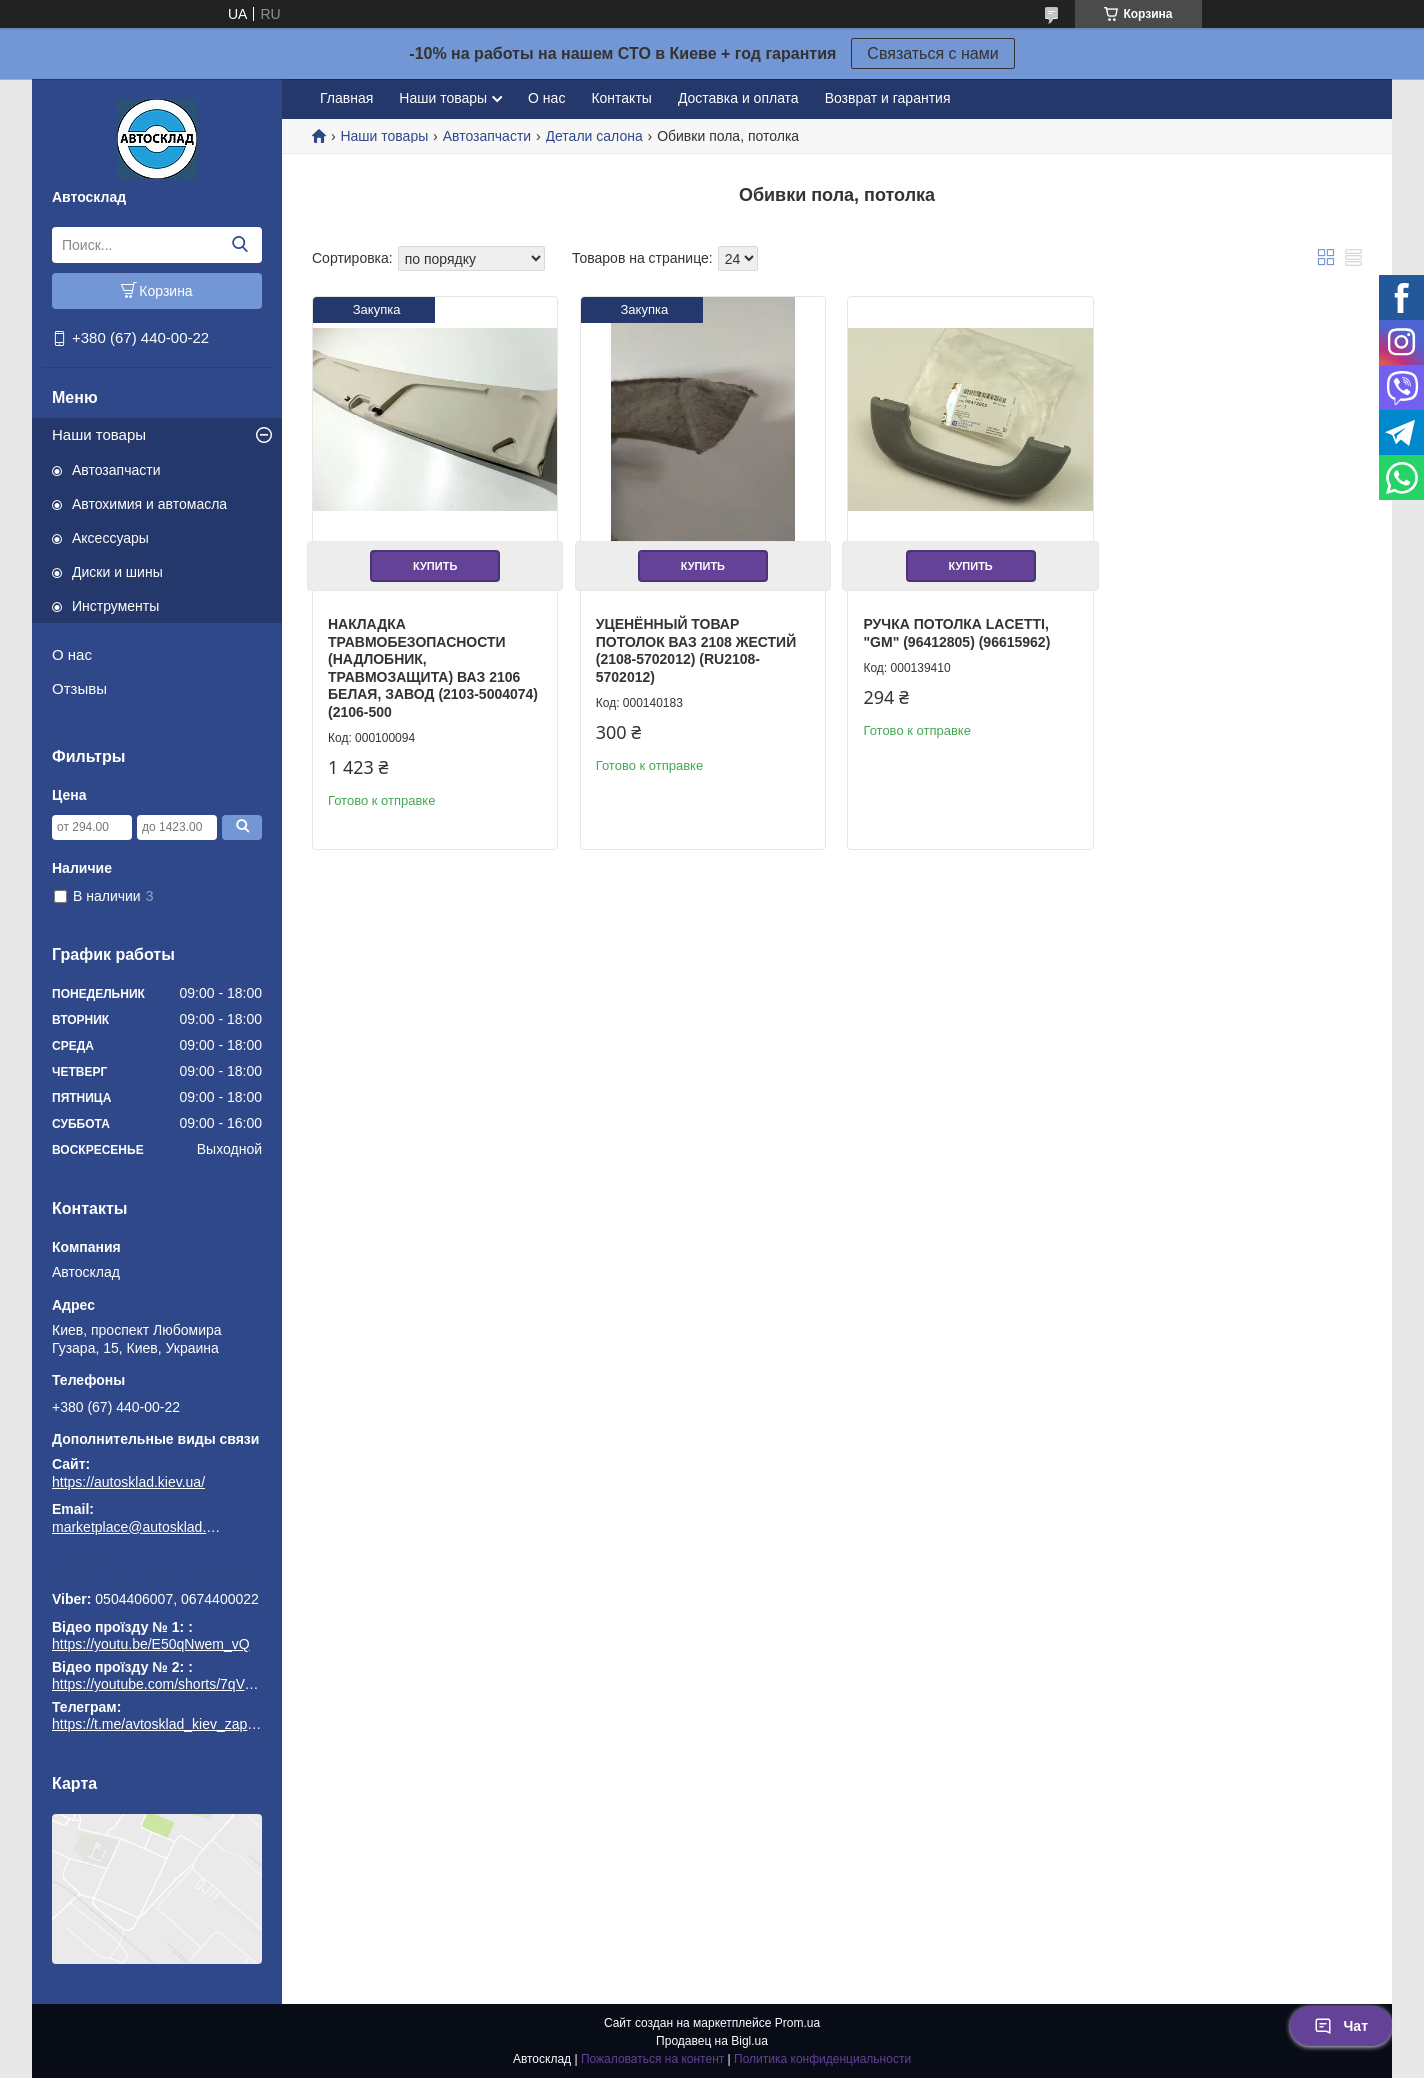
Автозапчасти (116, 470)
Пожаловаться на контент (652, 2059)
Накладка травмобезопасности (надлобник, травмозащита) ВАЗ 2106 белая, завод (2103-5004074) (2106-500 (433, 668)
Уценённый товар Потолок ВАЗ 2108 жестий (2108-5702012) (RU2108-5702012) (696, 650)
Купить (435, 566)
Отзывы (79, 688)
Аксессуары (110, 538)
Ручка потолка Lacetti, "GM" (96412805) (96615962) (956, 633)
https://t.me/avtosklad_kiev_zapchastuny (157, 1572)
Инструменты (115, 606)
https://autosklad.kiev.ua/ (128, 1482)
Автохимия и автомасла (149, 504)
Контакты (621, 98)
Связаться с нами (932, 53)
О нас (72, 654)
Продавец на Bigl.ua (712, 2041)
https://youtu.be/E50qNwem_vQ (151, 1644)
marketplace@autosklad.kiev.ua (137, 1527)
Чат (1341, 2026)
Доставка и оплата (738, 98)
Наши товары (99, 434)
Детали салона (594, 136)
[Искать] (239, 245)
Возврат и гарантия (888, 98)
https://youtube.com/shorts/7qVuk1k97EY (180, 1684)
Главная (346, 98)
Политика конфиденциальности (822, 2059)
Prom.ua (797, 2023)
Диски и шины (117, 572)
